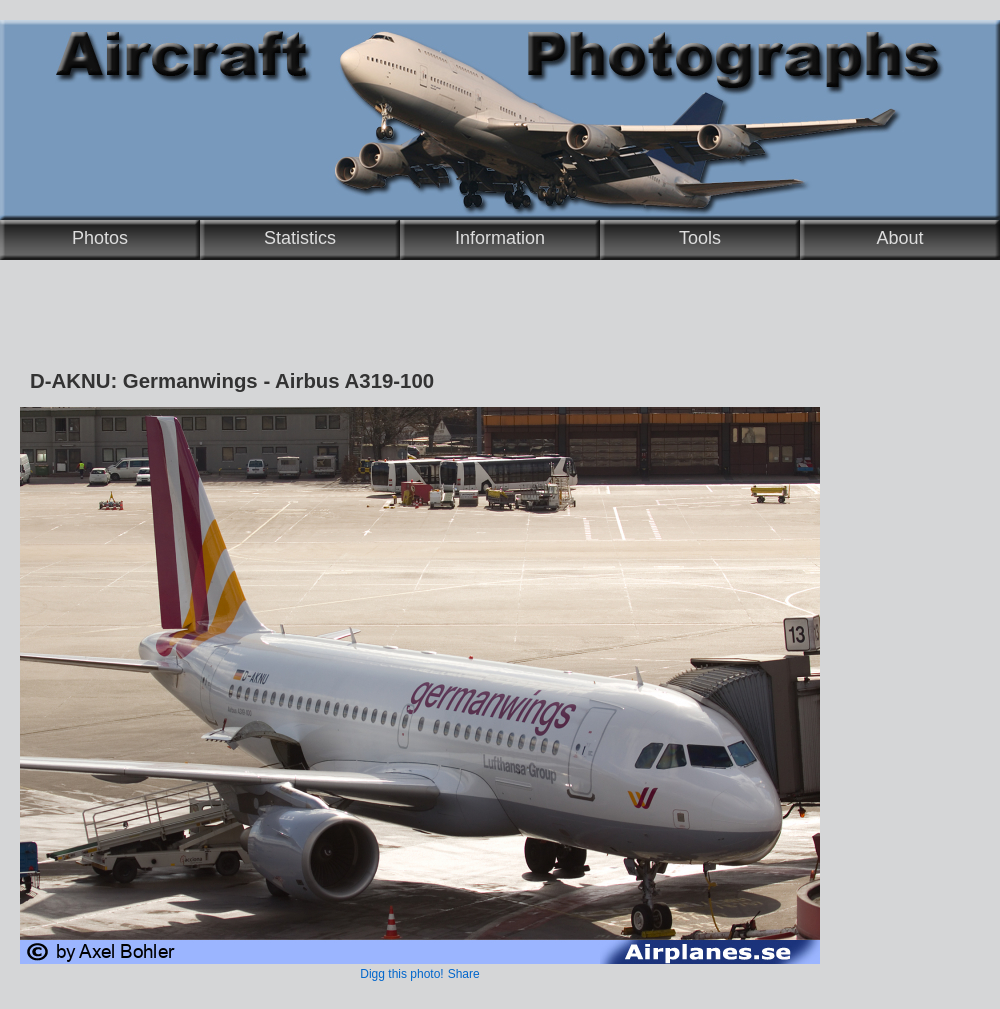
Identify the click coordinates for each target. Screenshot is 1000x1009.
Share (464, 974)
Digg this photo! (401, 974)
